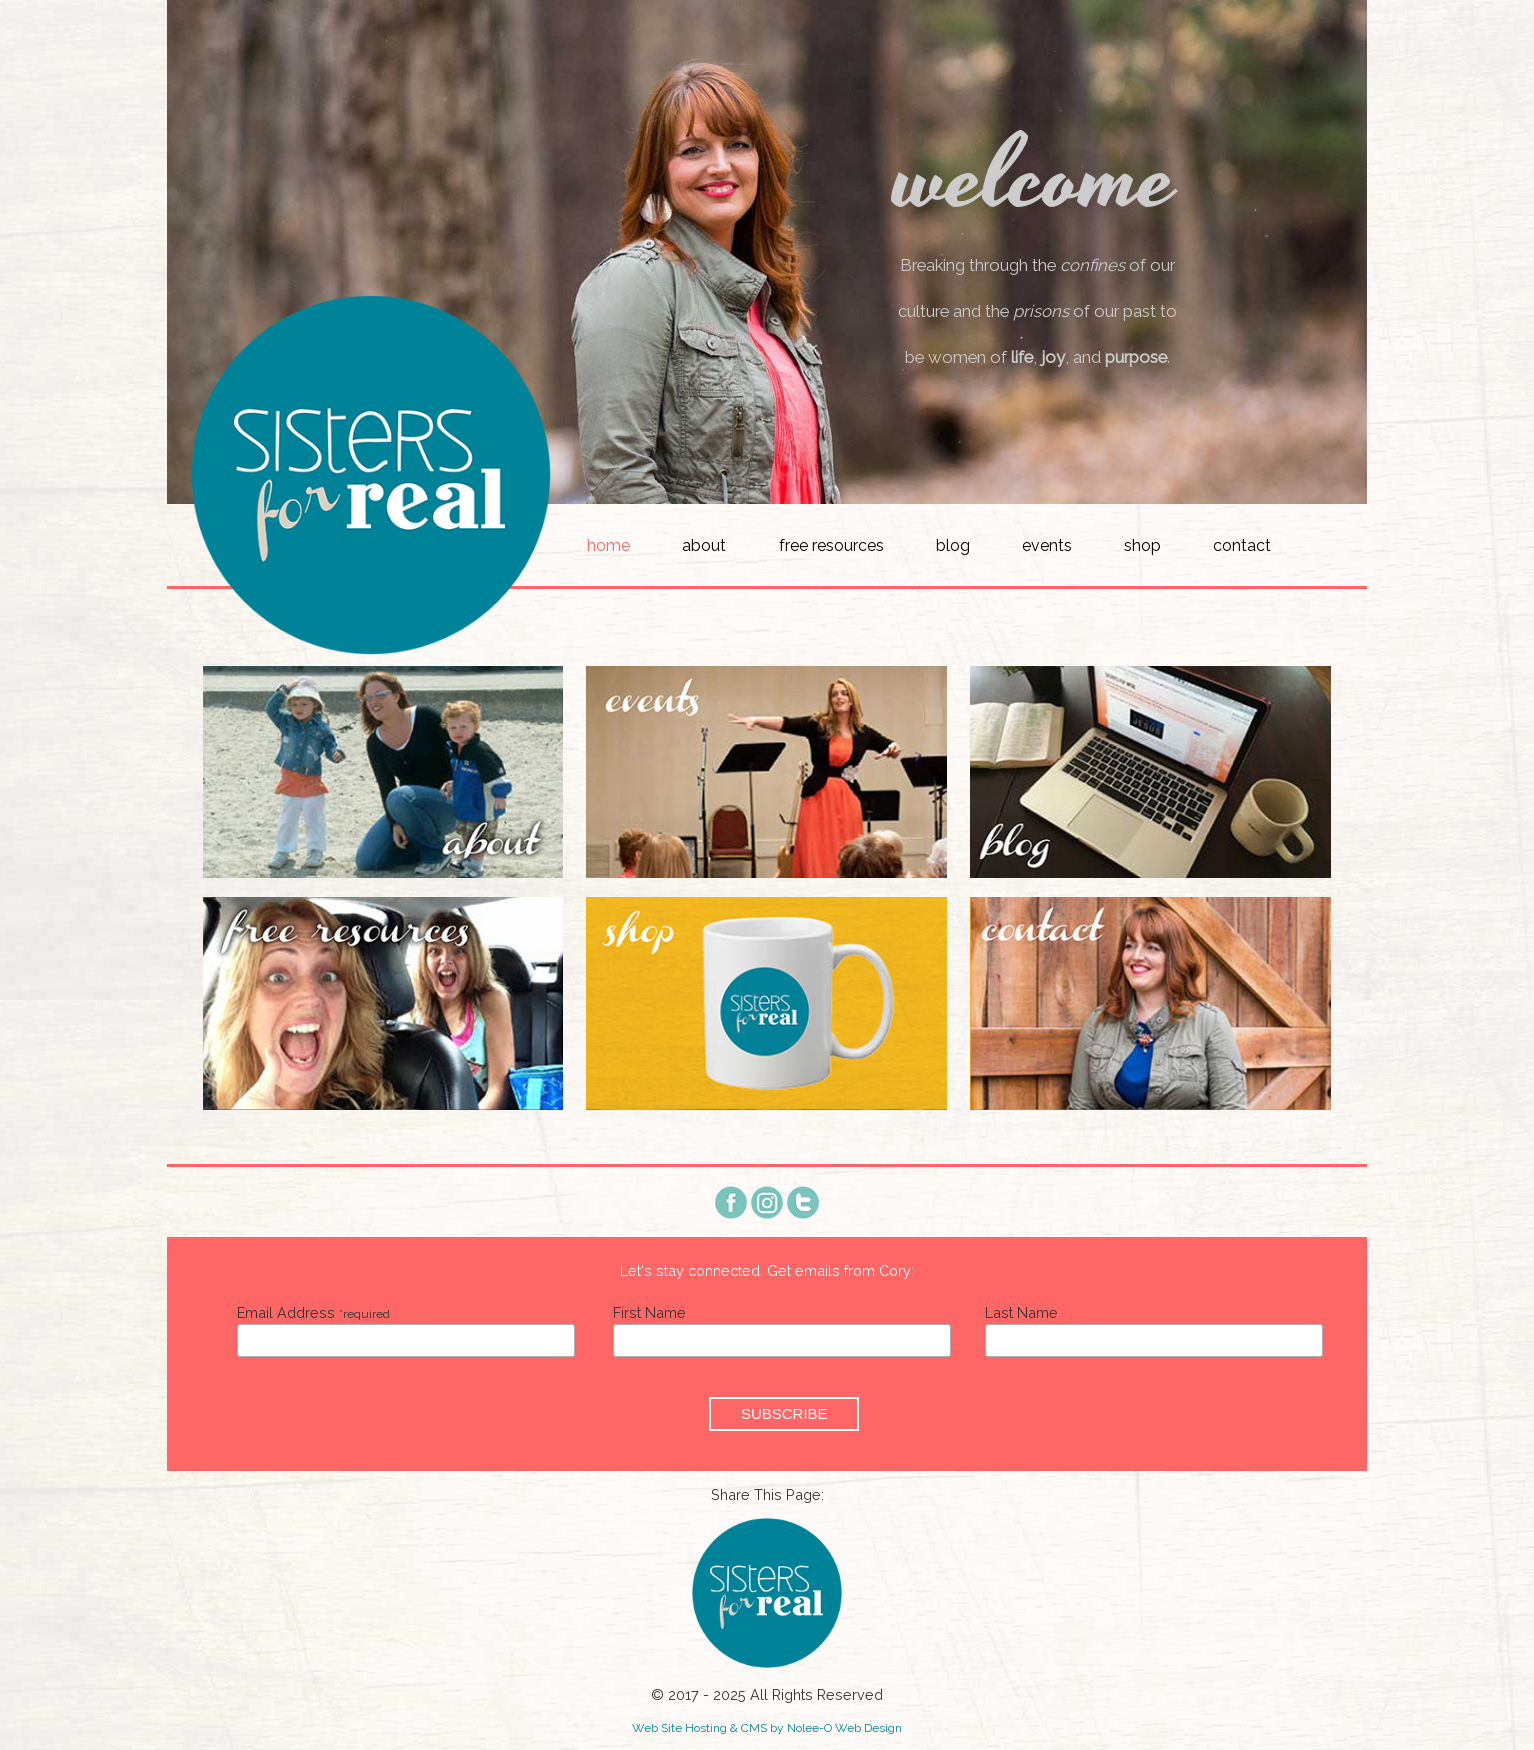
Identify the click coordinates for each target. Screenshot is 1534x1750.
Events (1047, 545)
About (704, 545)
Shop (1142, 545)
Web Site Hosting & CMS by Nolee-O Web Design (767, 1728)
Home (608, 545)
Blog (953, 545)
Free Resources (831, 545)
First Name (649, 1312)
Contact (1242, 545)
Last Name (1021, 1312)
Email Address (313, 1312)
